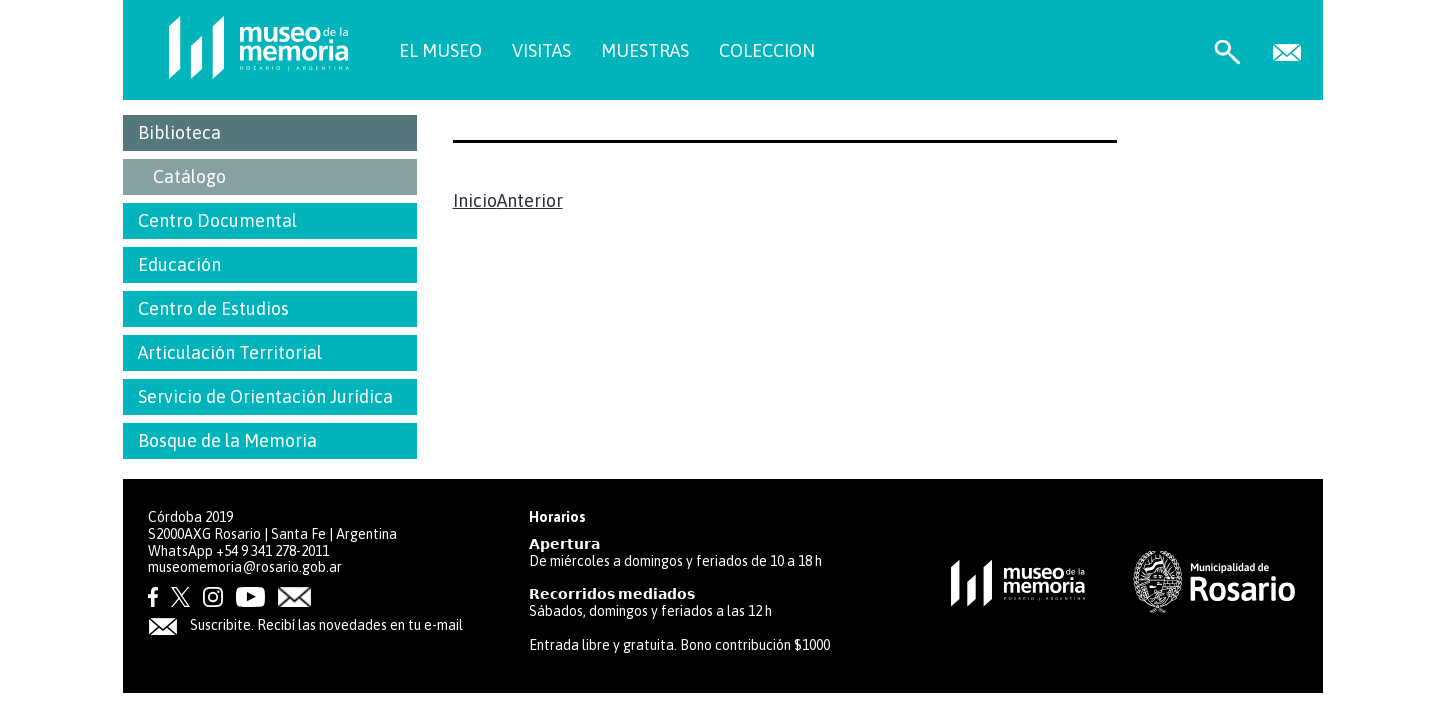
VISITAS (541, 50)
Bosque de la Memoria (227, 440)
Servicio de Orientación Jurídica (265, 396)
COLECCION (767, 50)
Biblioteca (179, 132)
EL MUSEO (440, 50)
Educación (179, 264)
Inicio (475, 200)
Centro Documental (217, 220)
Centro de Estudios (213, 308)
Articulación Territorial (230, 352)
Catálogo (189, 176)
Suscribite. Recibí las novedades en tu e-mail (305, 625)
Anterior (530, 200)
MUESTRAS (645, 50)
